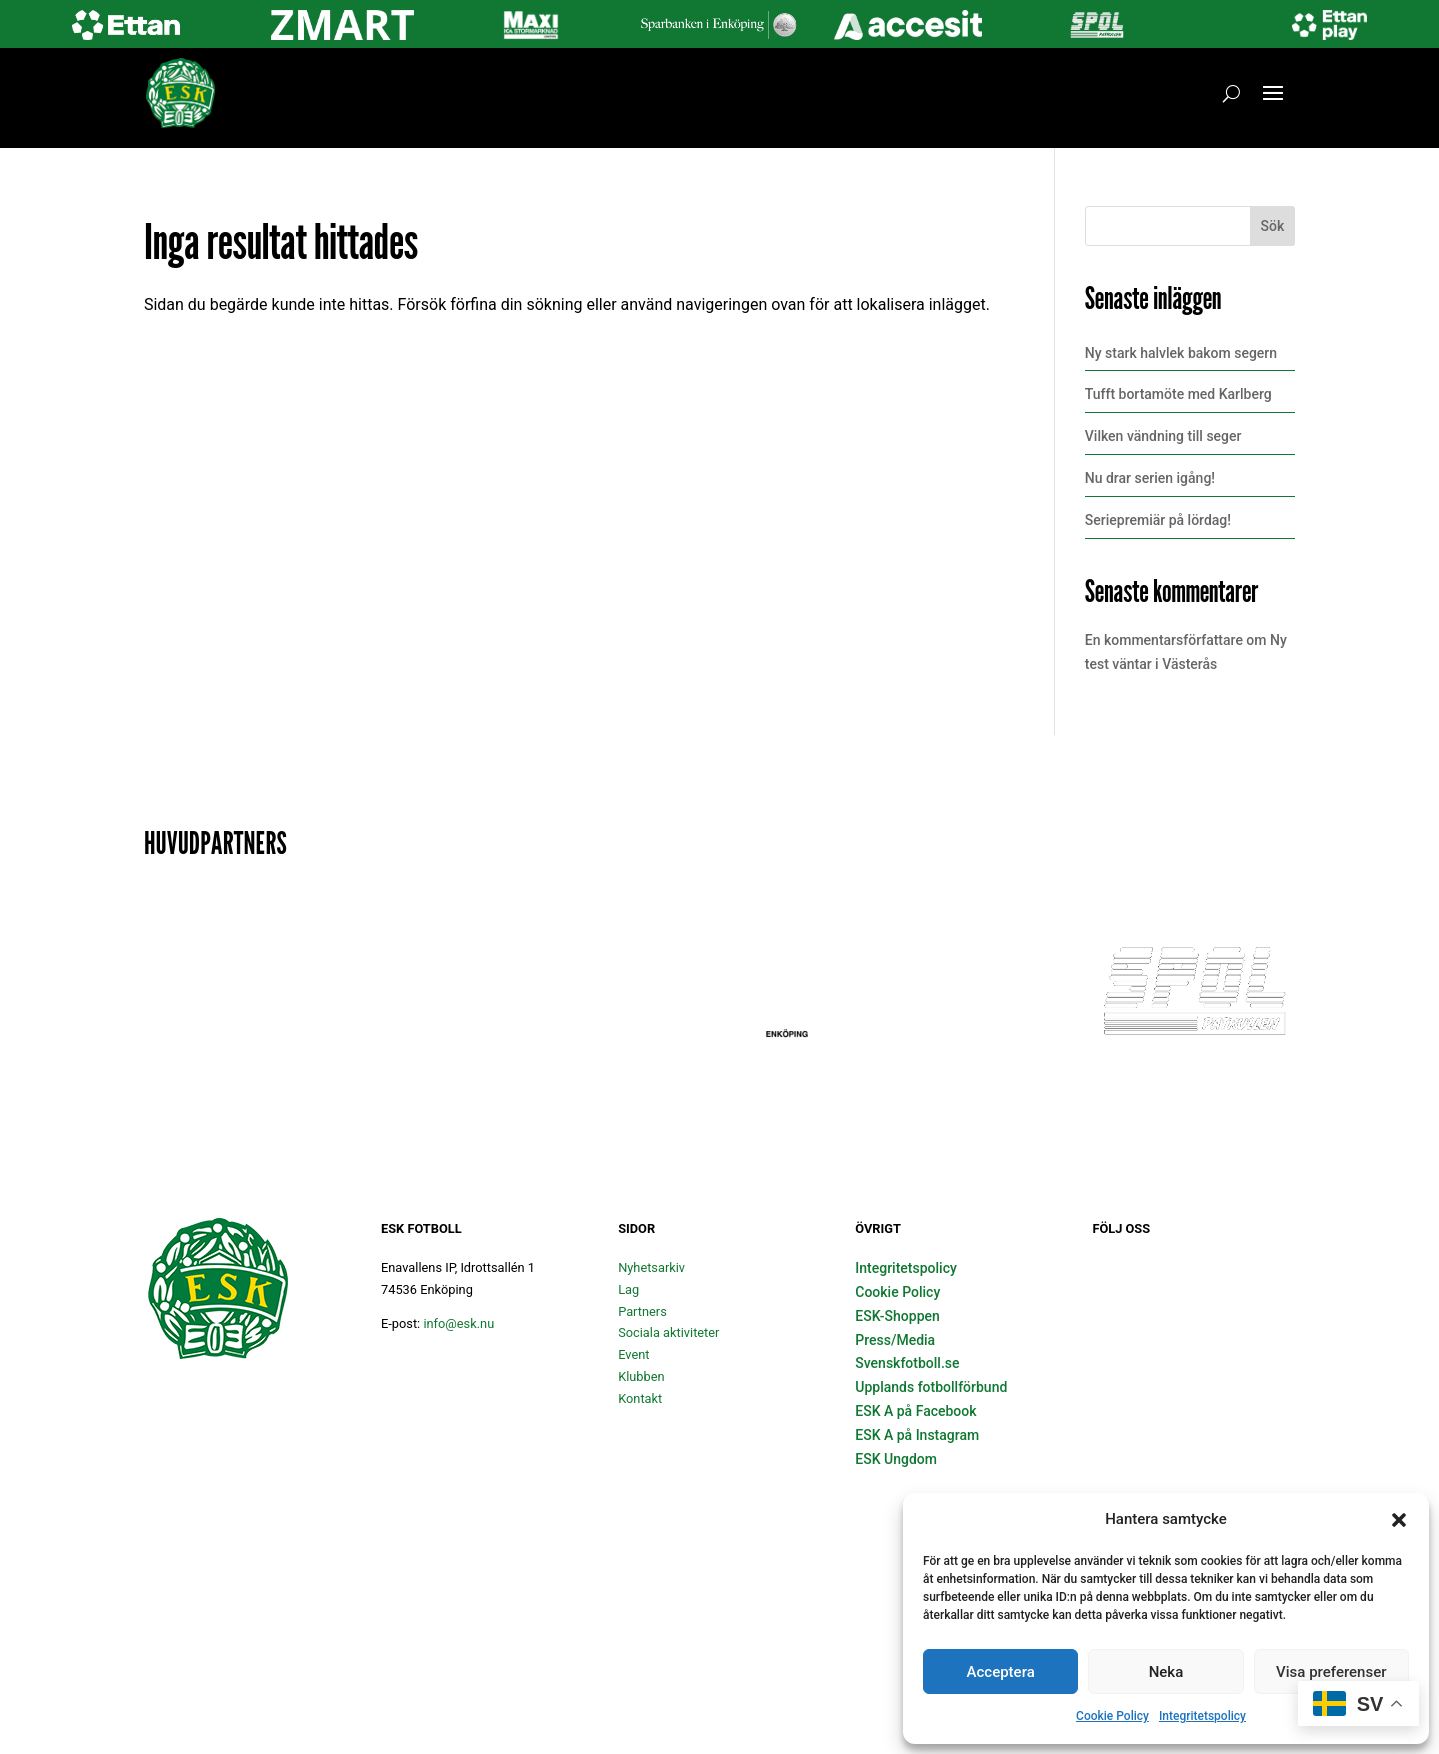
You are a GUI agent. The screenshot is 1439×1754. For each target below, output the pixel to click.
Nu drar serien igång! (1150, 478)
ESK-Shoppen (897, 1316)
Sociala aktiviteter (668, 1332)
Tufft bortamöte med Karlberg (1178, 394)
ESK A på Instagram (917, 1435)
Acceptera (1001, 1672)
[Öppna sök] (1231, 93)
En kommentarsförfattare (1164, 640)
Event (633, 1354)
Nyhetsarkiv (651, 1267)
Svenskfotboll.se (907, 1363)
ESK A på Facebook (915, 1411)
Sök (1273, 226)
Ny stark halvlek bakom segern (1181, 353)
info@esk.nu (458, 1323)
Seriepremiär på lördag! (1158, 520)
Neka (1166, 1672)
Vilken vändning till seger (1163, 436)
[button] (1399, 1520)
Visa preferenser (1331, 1672)
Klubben (641, 1376)
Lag (628, 1289)
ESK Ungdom (896, 1459)
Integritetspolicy (1202, 1716)
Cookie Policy (1112, 1716)
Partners (642, 1311)
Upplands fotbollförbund (931, 1387)
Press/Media (895, 1340)
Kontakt (640, 1398)
